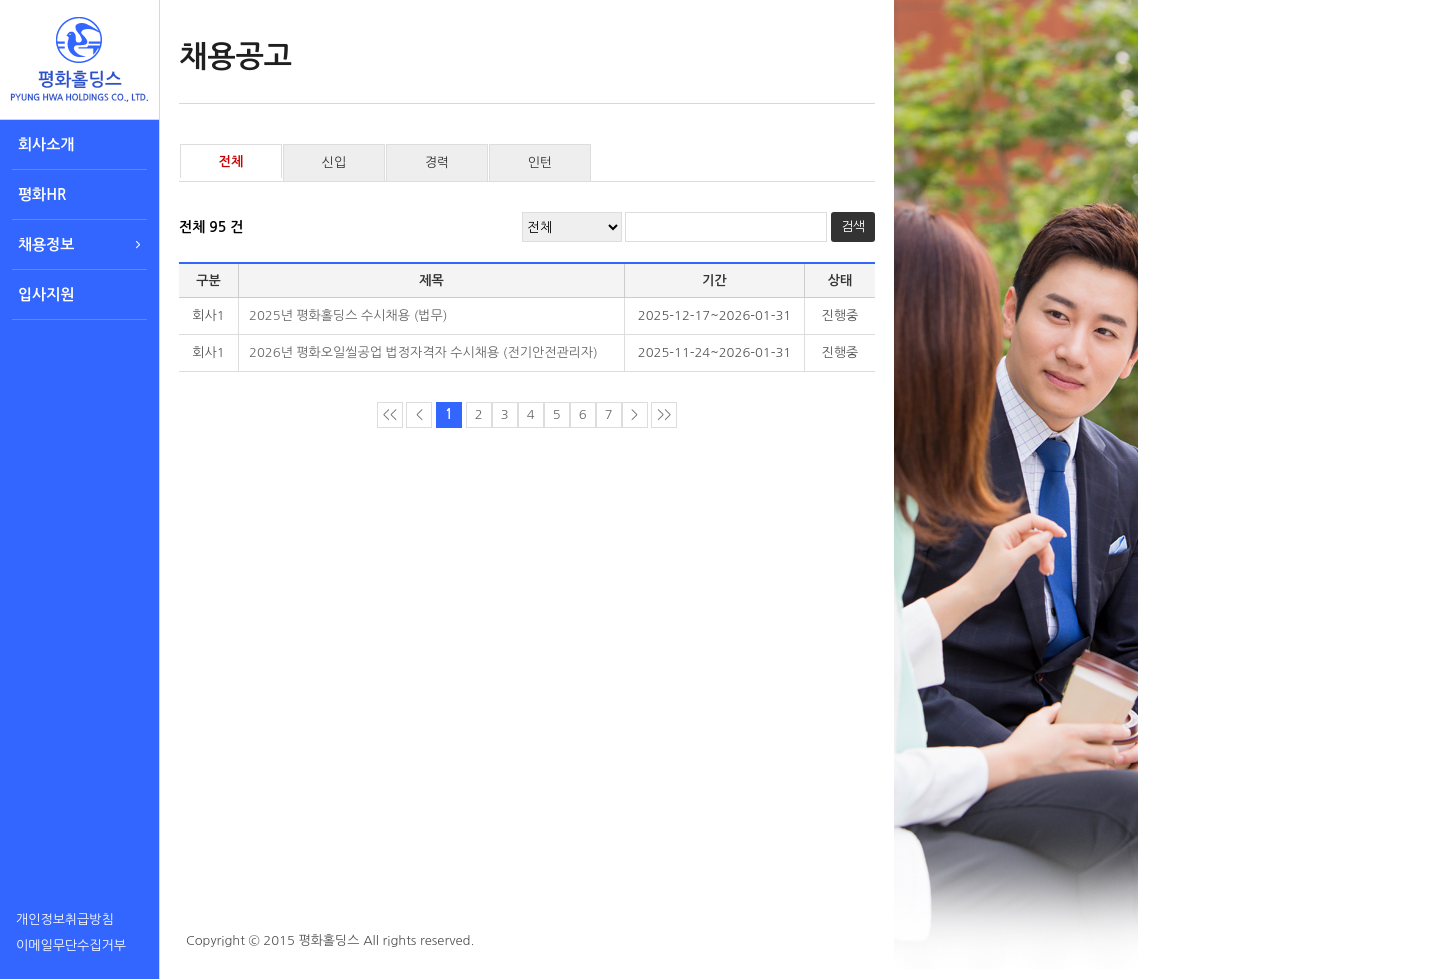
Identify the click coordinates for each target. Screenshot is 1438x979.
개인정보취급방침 (65, 919)
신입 (334, 162)
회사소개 (46, 144)
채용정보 (46, 244)
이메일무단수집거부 (71, 945)
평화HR (42, 194)
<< (390, 414)
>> (664, 414)
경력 (437, 162)
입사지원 (46, 294)
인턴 (540, 162)
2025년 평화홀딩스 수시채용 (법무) (348, 315)
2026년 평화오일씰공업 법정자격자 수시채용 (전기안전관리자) (423, 352)
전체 (231, 161)
